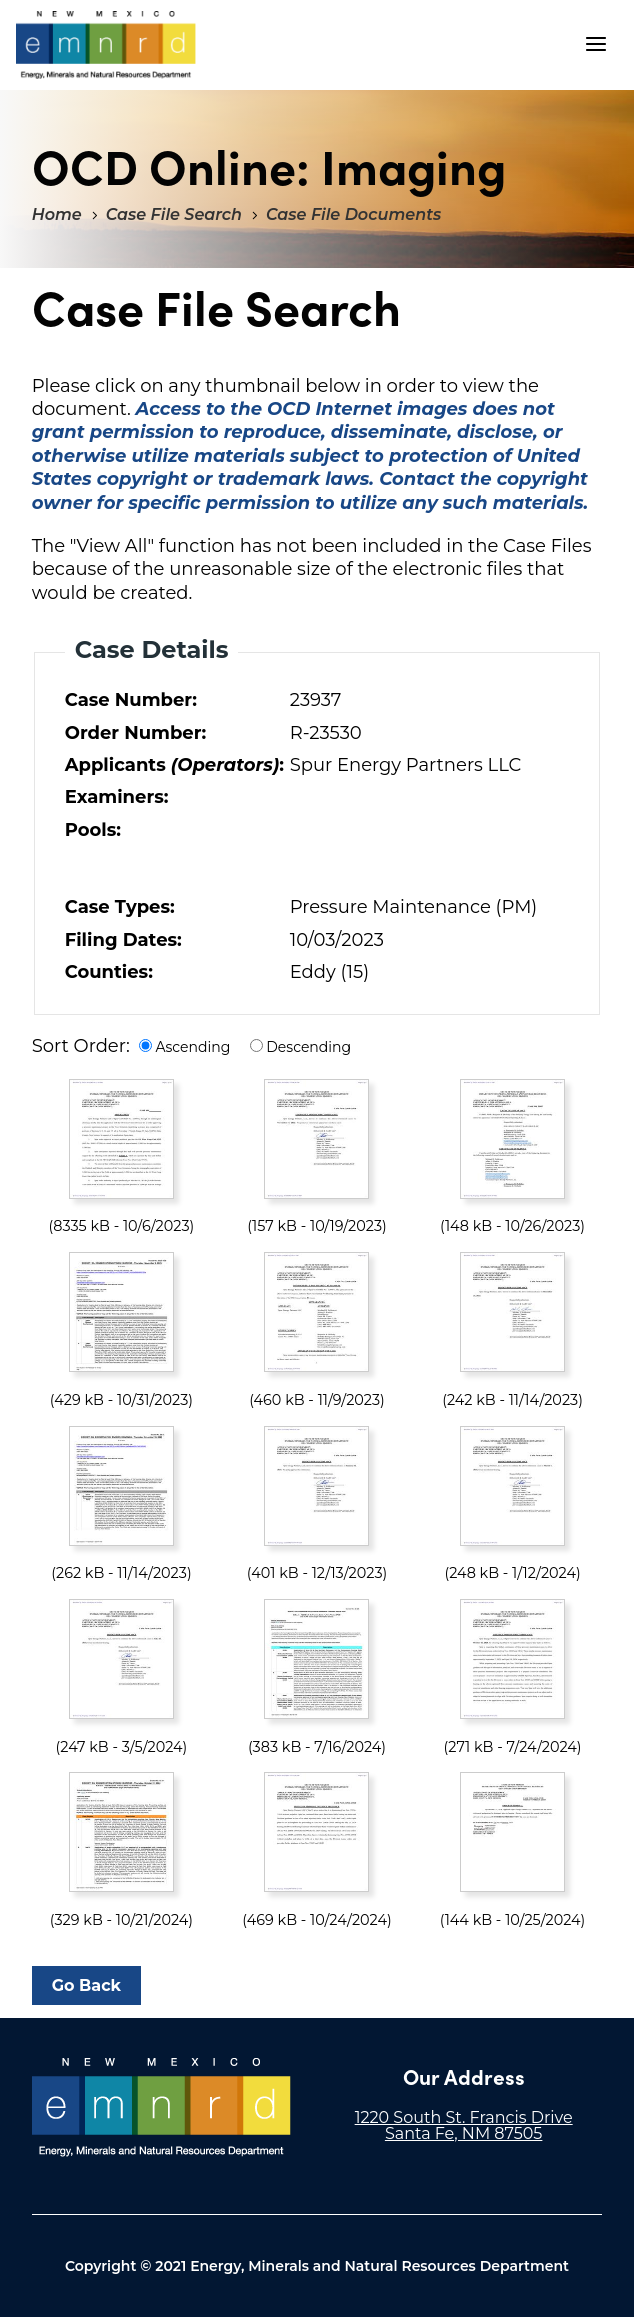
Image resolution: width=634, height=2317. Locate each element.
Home (57, 214)
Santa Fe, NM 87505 (464, 2133)
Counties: (109, 972)
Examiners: (117, 797)
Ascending (192, 1047)
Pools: (93, 830)
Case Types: (120, 907)
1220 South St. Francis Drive (464, 2117)
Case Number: (131, 700)
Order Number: (136, 733)
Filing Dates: (123, 940)
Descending (308, 1047)
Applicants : (173, 765)
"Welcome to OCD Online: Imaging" (106, 45)
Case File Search (174, 214)
